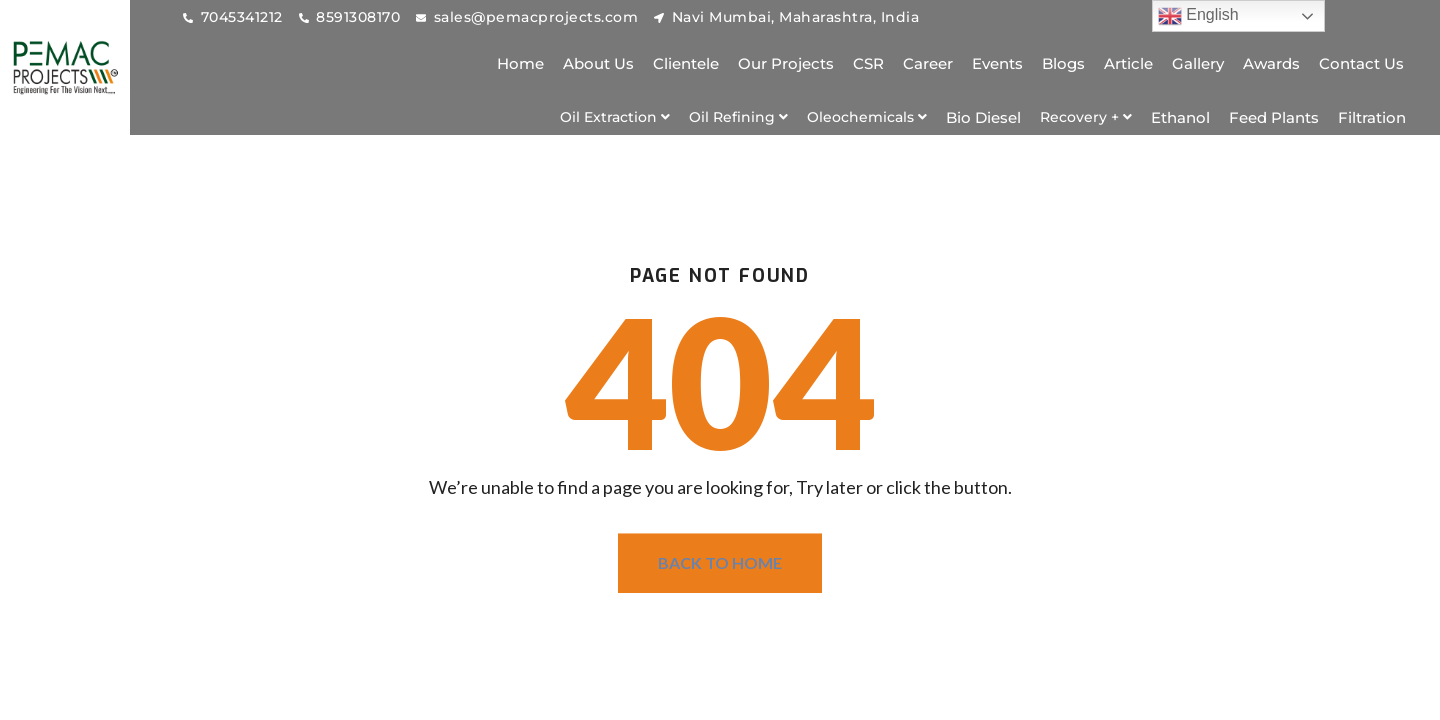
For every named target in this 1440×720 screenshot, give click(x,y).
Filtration (1372, 117)
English (1198, 16)
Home (520, 63)
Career (928, 63)
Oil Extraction (615, 117)
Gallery (1198, 63)
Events (997, 63)
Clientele (686, 63)
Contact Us (1361, 63)
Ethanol (1180, 117)
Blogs (1063, 63)
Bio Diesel (983, 117)
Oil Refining (738, 117)
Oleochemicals (867, 117)
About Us (598, 63)
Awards (1271, 63)
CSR (868, 63)
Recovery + (1086, 117)
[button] (615, 117)
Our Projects (786, 63)
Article (1128, 63)
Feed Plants (1274, 117)
